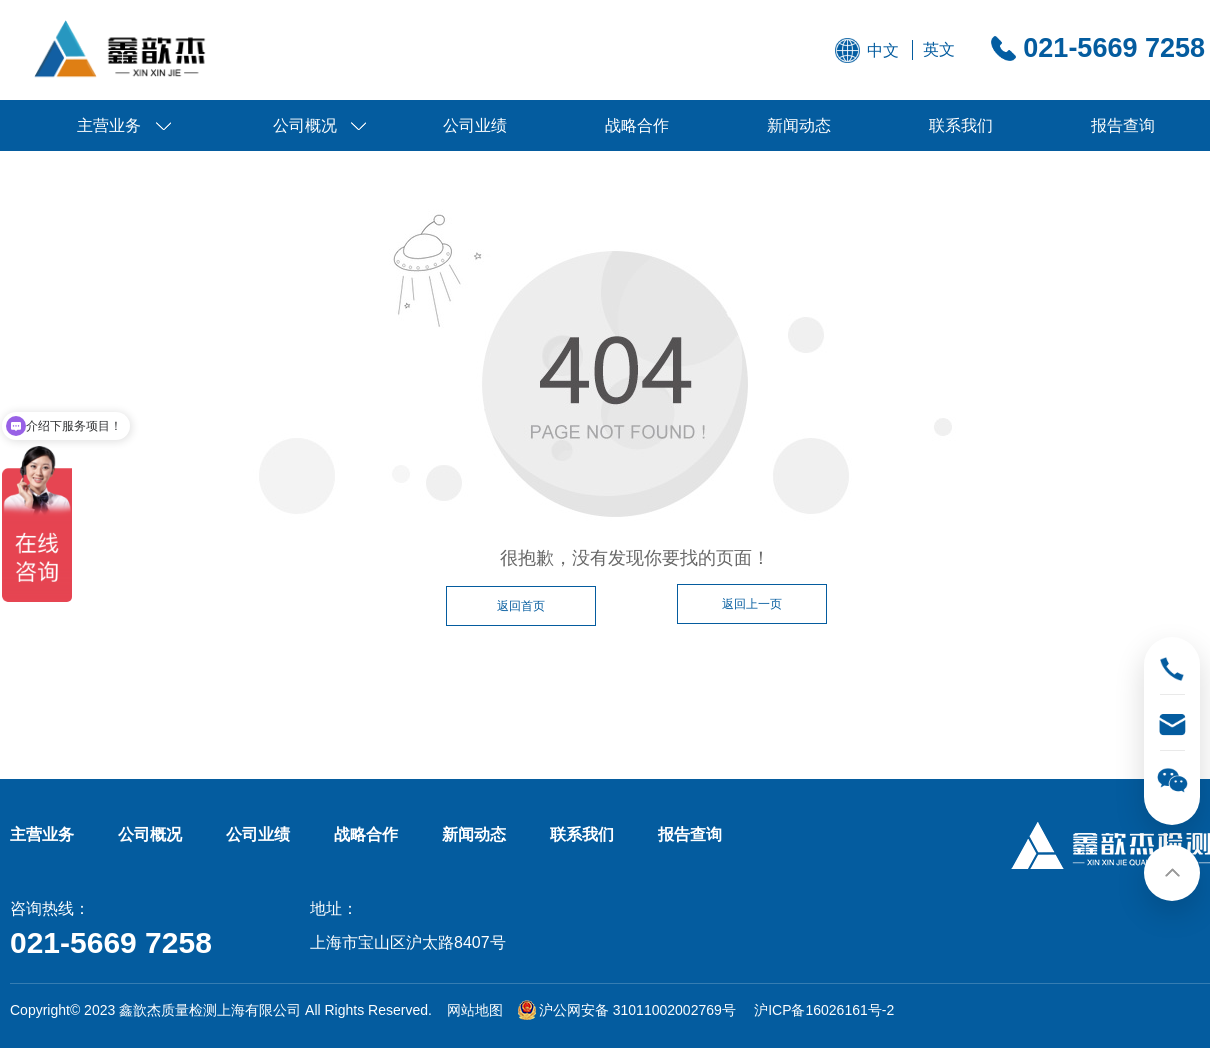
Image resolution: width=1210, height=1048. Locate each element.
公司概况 (305, 125)
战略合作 (637, 125)
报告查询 (1123, 125)
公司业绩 (475, 125)
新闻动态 (799, 125)
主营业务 (109, 125)
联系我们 (961, 125)
